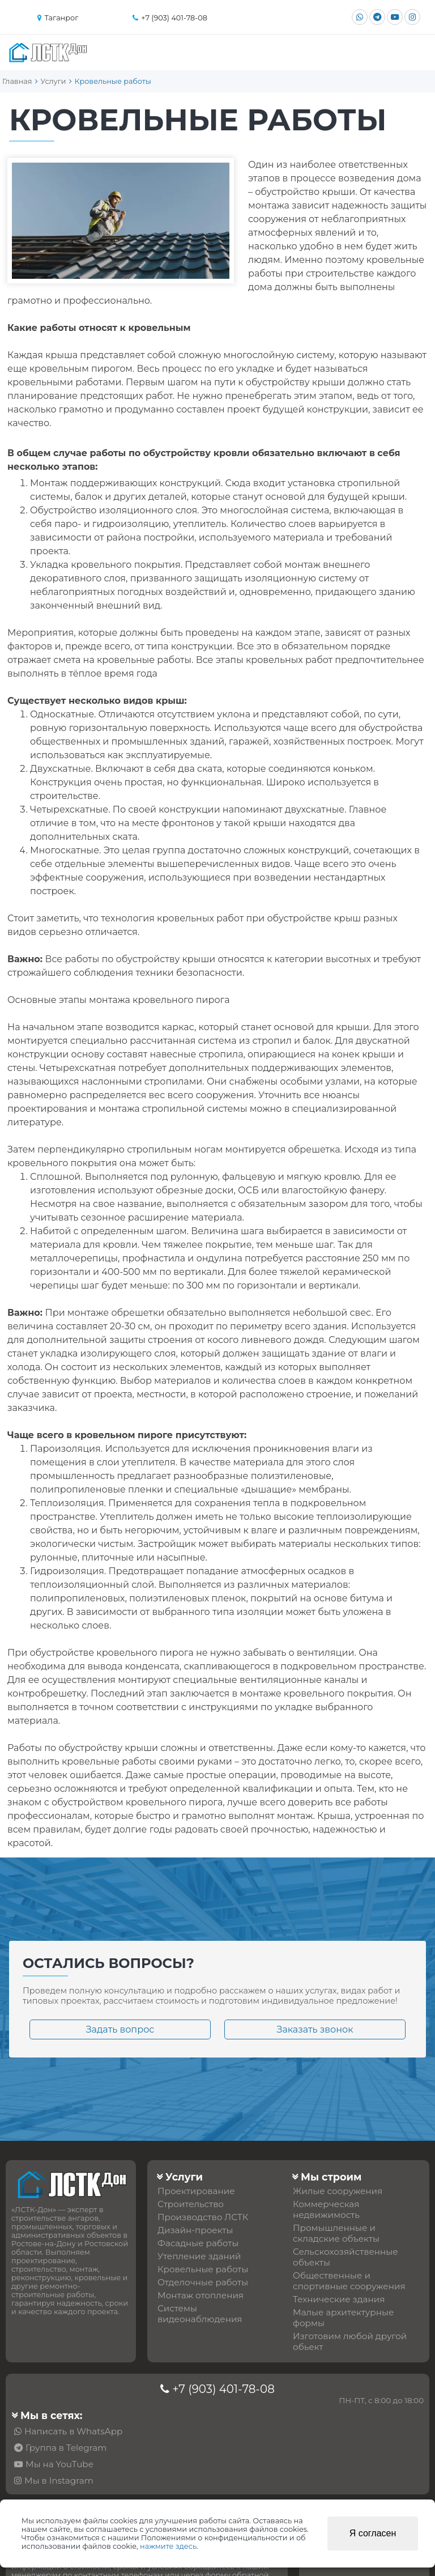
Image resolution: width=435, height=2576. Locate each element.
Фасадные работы (197, 2243)
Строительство (190, 2204)
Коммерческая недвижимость (326, 2209)
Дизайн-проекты (195, 2230)
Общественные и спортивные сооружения (349, 2281)
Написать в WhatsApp (73, 2431)
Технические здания (339, 2299)
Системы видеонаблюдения (199, 2313)
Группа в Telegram (65, 2447)
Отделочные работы (202, 2282)
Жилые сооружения (337, 2191)
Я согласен (372, 2533)
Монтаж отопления (200, 2295)
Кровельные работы (202, 2269)
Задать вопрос (120, 2029)
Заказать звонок (314, 2029)
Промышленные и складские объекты (336, 2233)
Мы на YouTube (59, 2464)
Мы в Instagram (58, 2480)
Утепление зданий (199, 2256)
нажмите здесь (168, 2546)
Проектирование (196, 2191)
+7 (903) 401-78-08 (223, 2389)
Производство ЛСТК (203, 2217)
